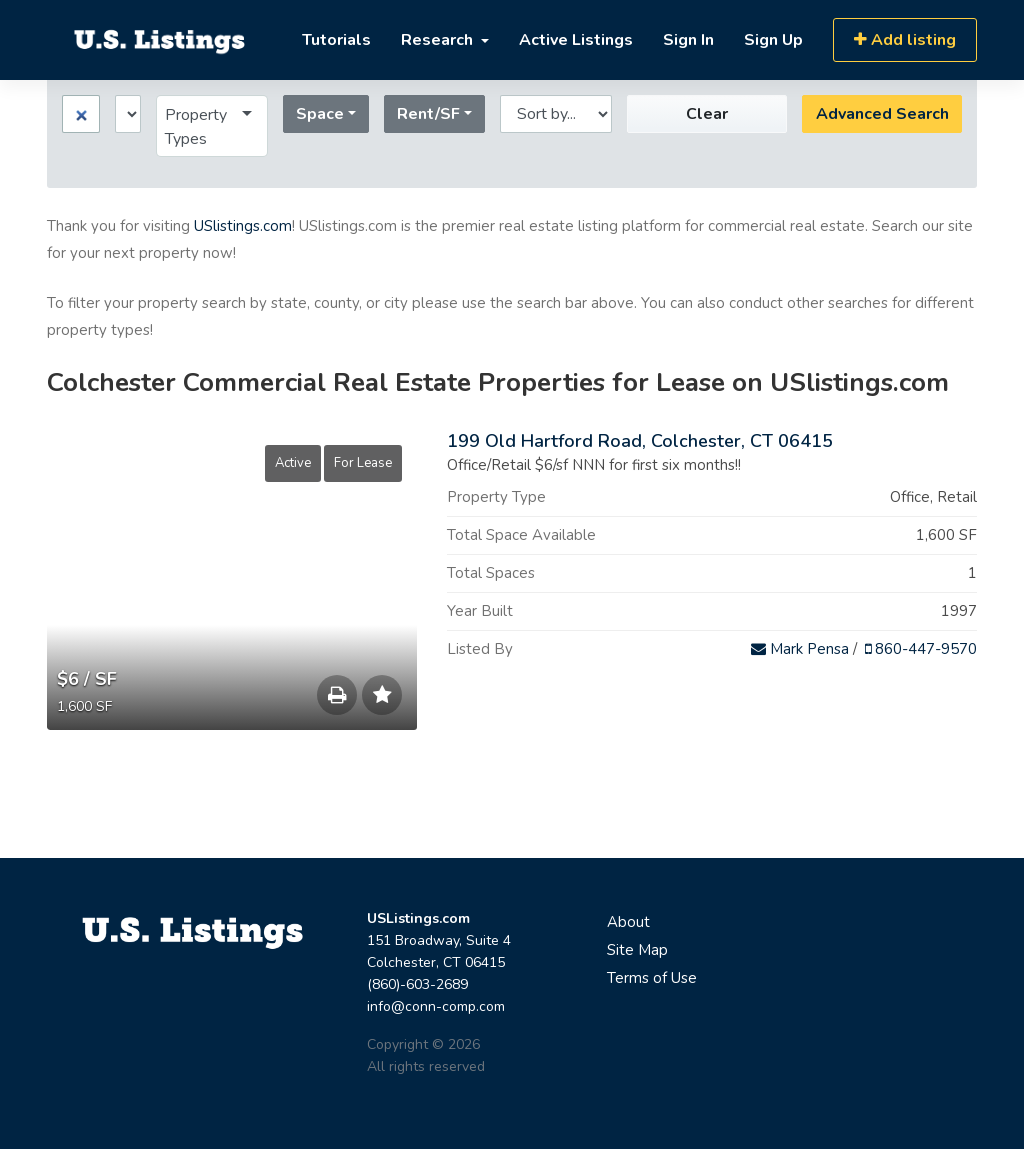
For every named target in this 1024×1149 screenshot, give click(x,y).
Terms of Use (652, 978)
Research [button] (439, 40)
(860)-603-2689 (417, 984)
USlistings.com (243, 226)
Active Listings (576, 40)
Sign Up (773, 40)
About (628, 922)
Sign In (688, 40)
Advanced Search (768, 114)
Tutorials (336, 40)
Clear (593, 114)
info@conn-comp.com (436, 1006)
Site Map (637, 950)
